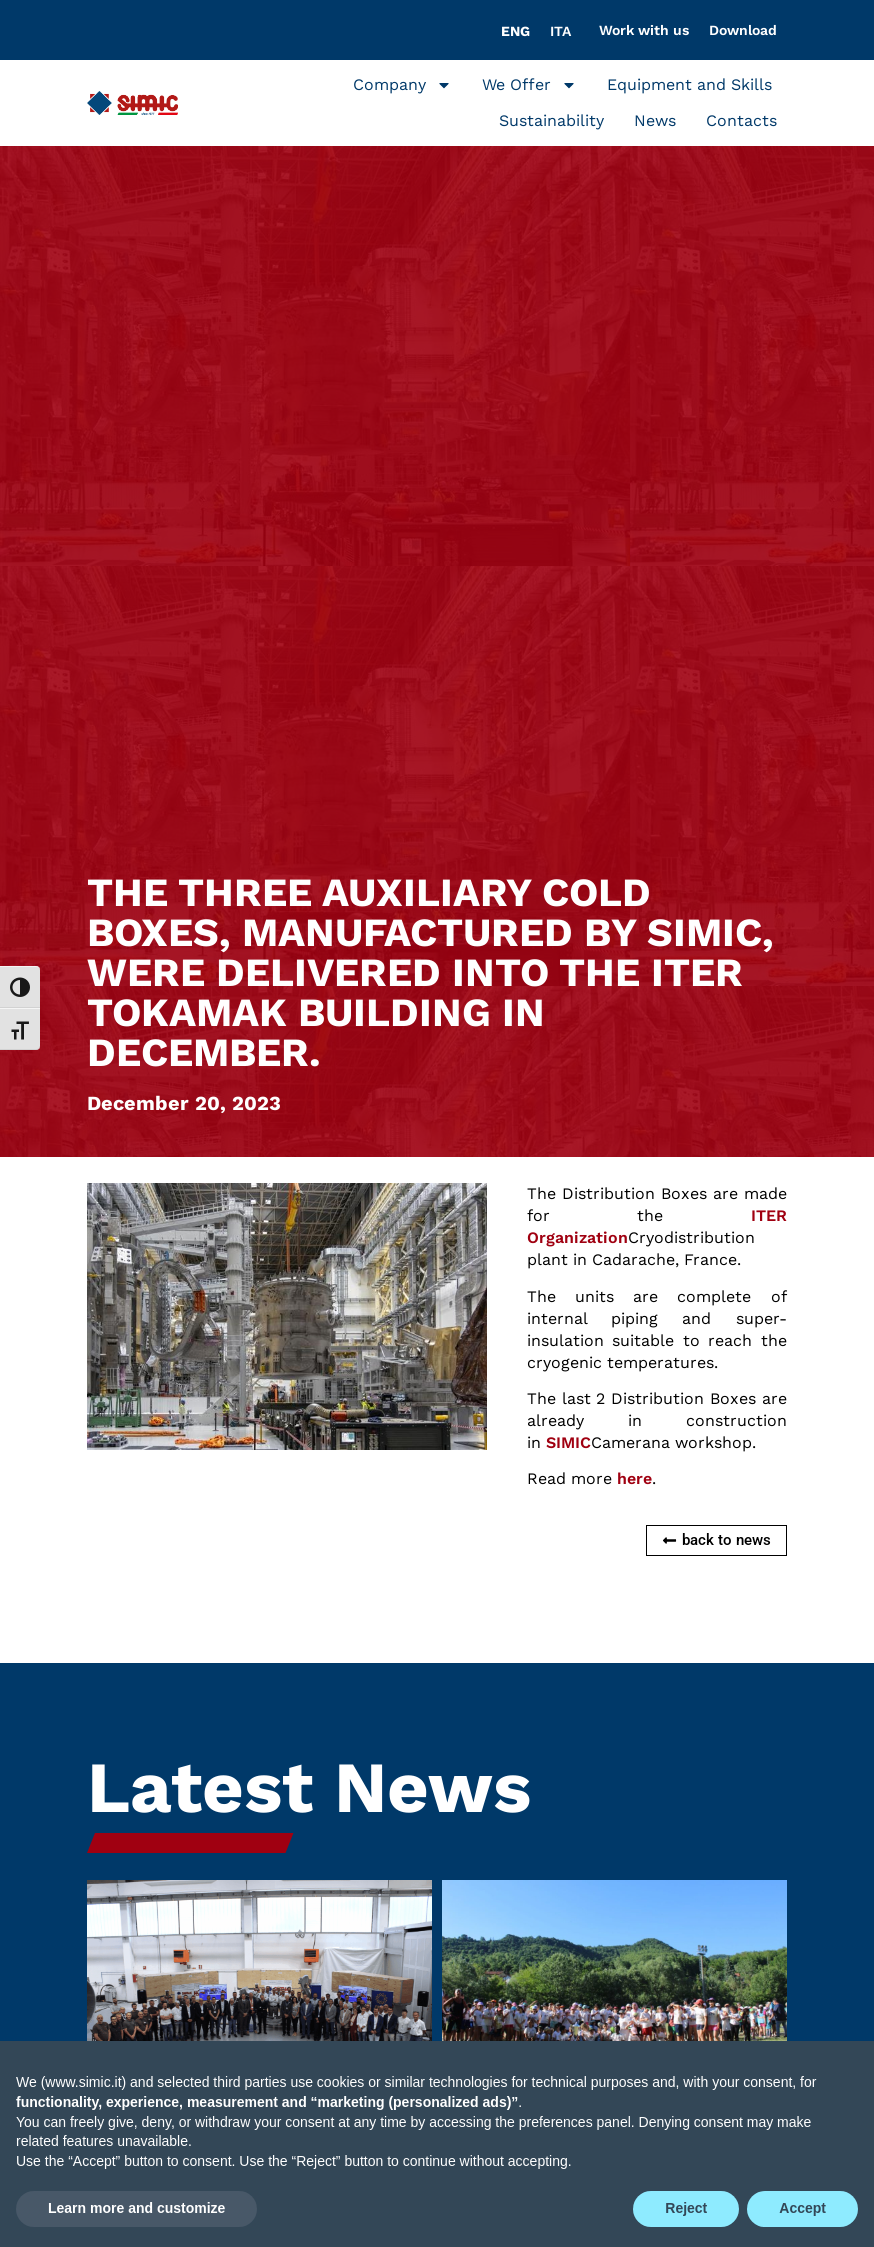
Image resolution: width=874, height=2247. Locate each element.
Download (743, 30)
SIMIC (568, 1442)
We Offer (529, 85)
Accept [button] (802, 2208)
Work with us (644, 30)
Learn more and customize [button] (136, 2208)
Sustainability (551, 120)
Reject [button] (686, 2208)
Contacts (741, 120)
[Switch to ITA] (560, 30)
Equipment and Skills (689, 84)
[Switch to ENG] (515, 30)
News (655, 120)
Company (402, 85)
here (634, 1478)
